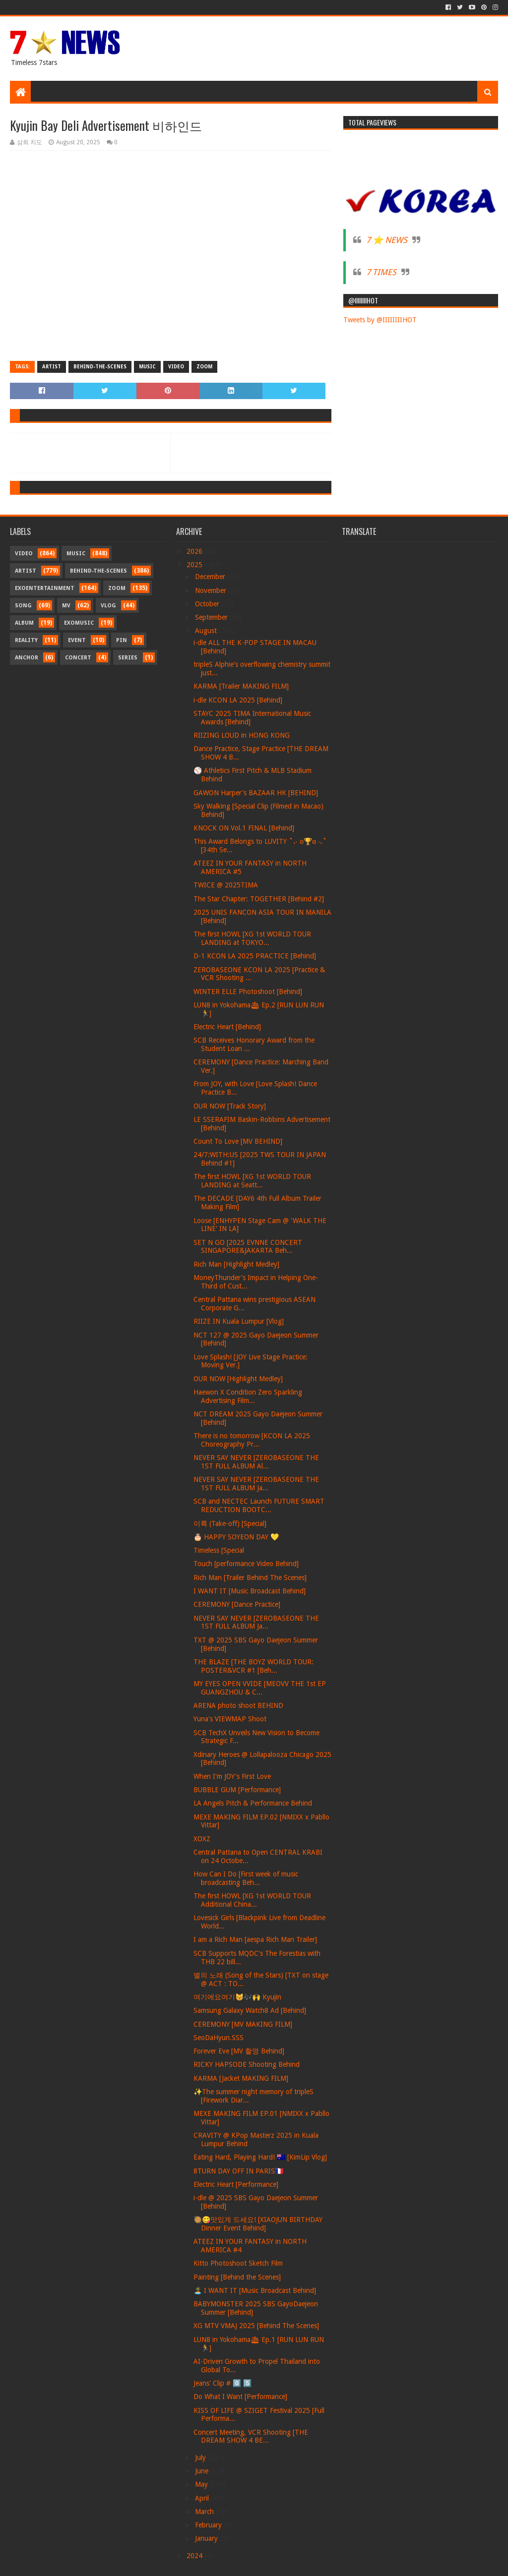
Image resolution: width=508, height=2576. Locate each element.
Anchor (26, 657)
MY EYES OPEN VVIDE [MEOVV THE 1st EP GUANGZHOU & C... (259, 1688)
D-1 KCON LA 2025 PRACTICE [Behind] (254, 956)
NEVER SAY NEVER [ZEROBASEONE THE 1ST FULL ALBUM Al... (256, 1462)
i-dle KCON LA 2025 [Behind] (237, 700)
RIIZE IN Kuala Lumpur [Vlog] (238, 1321)
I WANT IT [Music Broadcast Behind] (249, 1591)
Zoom (204, 366)
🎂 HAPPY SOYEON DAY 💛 (236, 1537)
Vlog (108, 605)
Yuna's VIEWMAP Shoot (229, 1719)
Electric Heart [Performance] (235, 2184)
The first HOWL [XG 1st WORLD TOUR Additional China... (252, 1900)
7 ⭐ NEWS (386, 240)
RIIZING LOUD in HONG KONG (241, 735)
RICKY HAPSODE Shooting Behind (246, 2064)
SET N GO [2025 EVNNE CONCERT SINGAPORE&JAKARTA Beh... (247, 1246)
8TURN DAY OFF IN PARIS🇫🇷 (238, 2171)
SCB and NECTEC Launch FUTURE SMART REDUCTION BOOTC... (258, 1505)
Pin (121, 640)
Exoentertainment (44, 588)
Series (127, 657)
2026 (195, 551)
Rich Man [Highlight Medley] (236, 1264)
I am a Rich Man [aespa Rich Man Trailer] (255, 1939)
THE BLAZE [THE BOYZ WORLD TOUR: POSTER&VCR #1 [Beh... (253, 1666)
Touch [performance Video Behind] (246, 1564)
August (207, 631)
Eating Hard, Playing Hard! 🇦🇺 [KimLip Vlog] (260, 2157)
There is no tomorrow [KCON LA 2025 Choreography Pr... (251, 1440)
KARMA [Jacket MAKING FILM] (240, 2078)
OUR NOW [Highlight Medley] (238, 1379)
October (208, 604)
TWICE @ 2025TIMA (225, 885)
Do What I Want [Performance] (240, 2396)
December (211, 577)
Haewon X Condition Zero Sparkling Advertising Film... (247, 1396)
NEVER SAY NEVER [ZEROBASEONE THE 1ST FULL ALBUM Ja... (256, 1483)
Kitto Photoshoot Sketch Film (238, 2263)
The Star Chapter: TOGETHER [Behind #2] (258, 899)
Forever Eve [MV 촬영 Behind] (238, 2051)
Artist (51, 366)
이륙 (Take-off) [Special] (229, 1523)
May (202, 2484)
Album (24, 623)
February (209, 2525)
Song (23, 605)
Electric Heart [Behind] (227, 1027)
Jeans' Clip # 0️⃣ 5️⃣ (222, 2383)
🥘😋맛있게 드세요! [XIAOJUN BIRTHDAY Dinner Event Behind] (257, 2224)
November (211, 590)
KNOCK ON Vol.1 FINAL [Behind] (243, 828)
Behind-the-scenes (100, 366)
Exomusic (79, 623)
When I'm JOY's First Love (232, 1776)
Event (77, 640)
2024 (195, 2556)
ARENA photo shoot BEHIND (238, 1705)
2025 (195, 565)
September (212, 617)
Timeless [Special (218, 1550)
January (207, 2538)
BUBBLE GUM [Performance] (237, 1790)
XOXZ (201, 1839)
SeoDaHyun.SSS (218, 2038)
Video (176, 366)
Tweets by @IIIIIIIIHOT (380, 320)
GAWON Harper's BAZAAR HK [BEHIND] (255, 793)
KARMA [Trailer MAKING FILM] (241, 686)
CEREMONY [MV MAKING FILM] (242, 2024)
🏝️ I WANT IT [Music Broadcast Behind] (254, 2290)
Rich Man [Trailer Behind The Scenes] (250, 1577)
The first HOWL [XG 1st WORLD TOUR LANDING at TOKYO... (252, 938)
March (205, 2512)
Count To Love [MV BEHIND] (237, 1141)
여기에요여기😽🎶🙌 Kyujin (237, 1997)
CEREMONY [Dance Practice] (236, 1604)
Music (147, 366)
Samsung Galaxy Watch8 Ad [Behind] (249, 2010)
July (201, 2457)
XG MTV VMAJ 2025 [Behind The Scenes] (256, 2326)
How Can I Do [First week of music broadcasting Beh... (245, 1878)
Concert (78, 657)
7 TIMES (381, 272)
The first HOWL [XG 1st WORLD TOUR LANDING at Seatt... (252, 1180)
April (203, 2498)
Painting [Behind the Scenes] (237, 2277)
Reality (26, 640)
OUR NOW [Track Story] (229, 1106)
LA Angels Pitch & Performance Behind (252, 1803)
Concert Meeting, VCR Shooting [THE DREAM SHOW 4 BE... (250, 2436)
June (202, 2471)
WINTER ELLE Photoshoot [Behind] (247, 991)
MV (66, 605)
